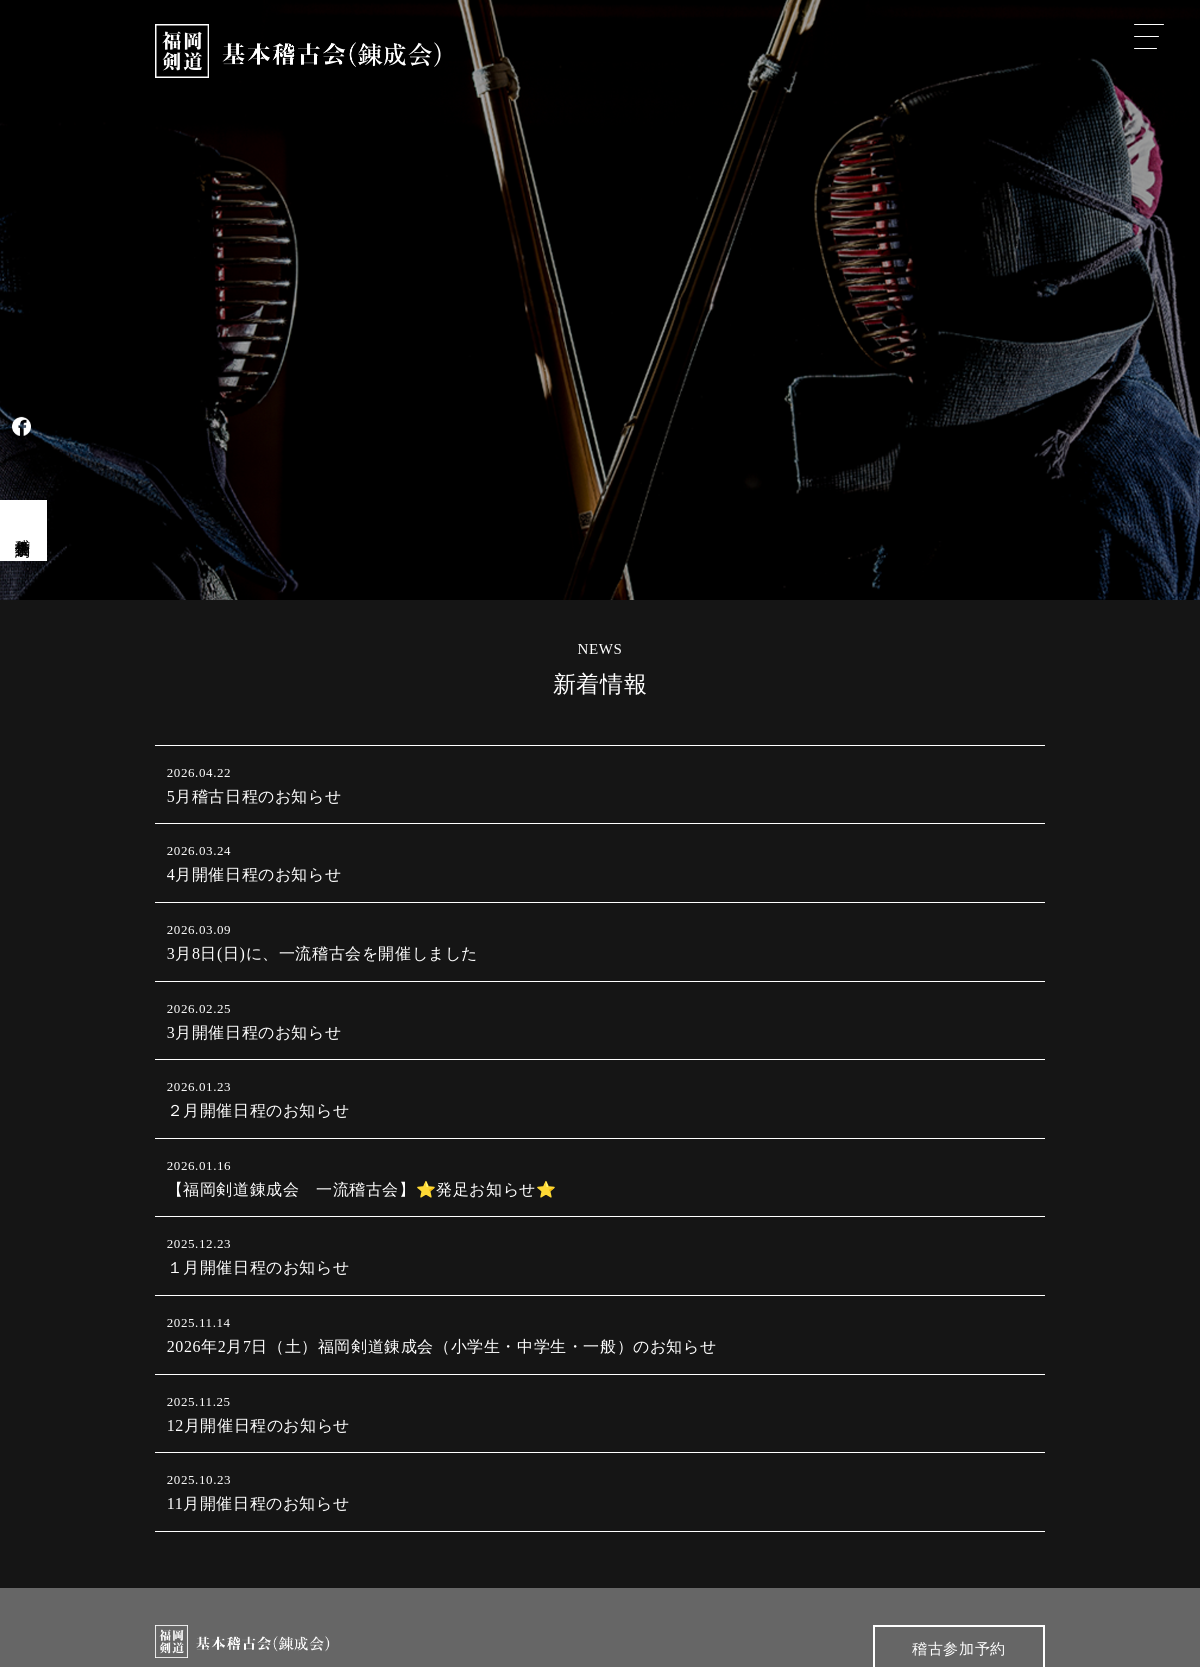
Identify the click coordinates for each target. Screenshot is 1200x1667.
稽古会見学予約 (23, 530)
